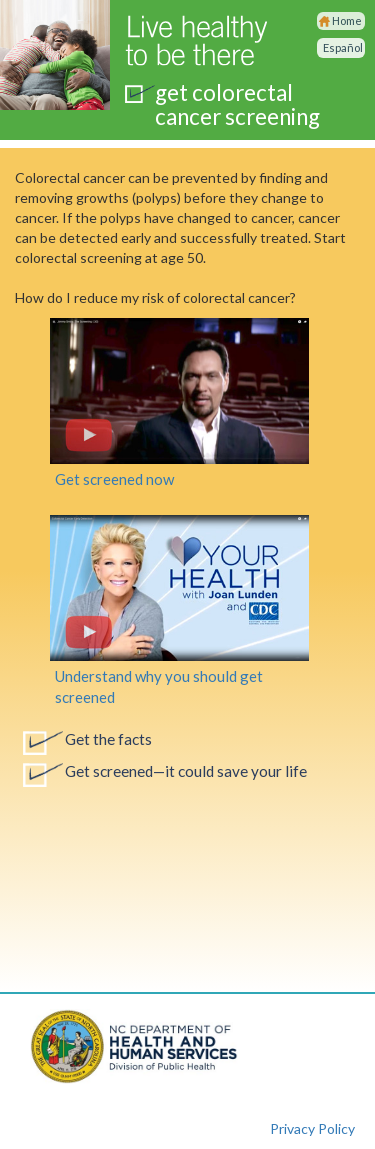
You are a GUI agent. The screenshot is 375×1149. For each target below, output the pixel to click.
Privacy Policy (312, 1128)
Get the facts (108, 739)
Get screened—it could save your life (186, 771)
